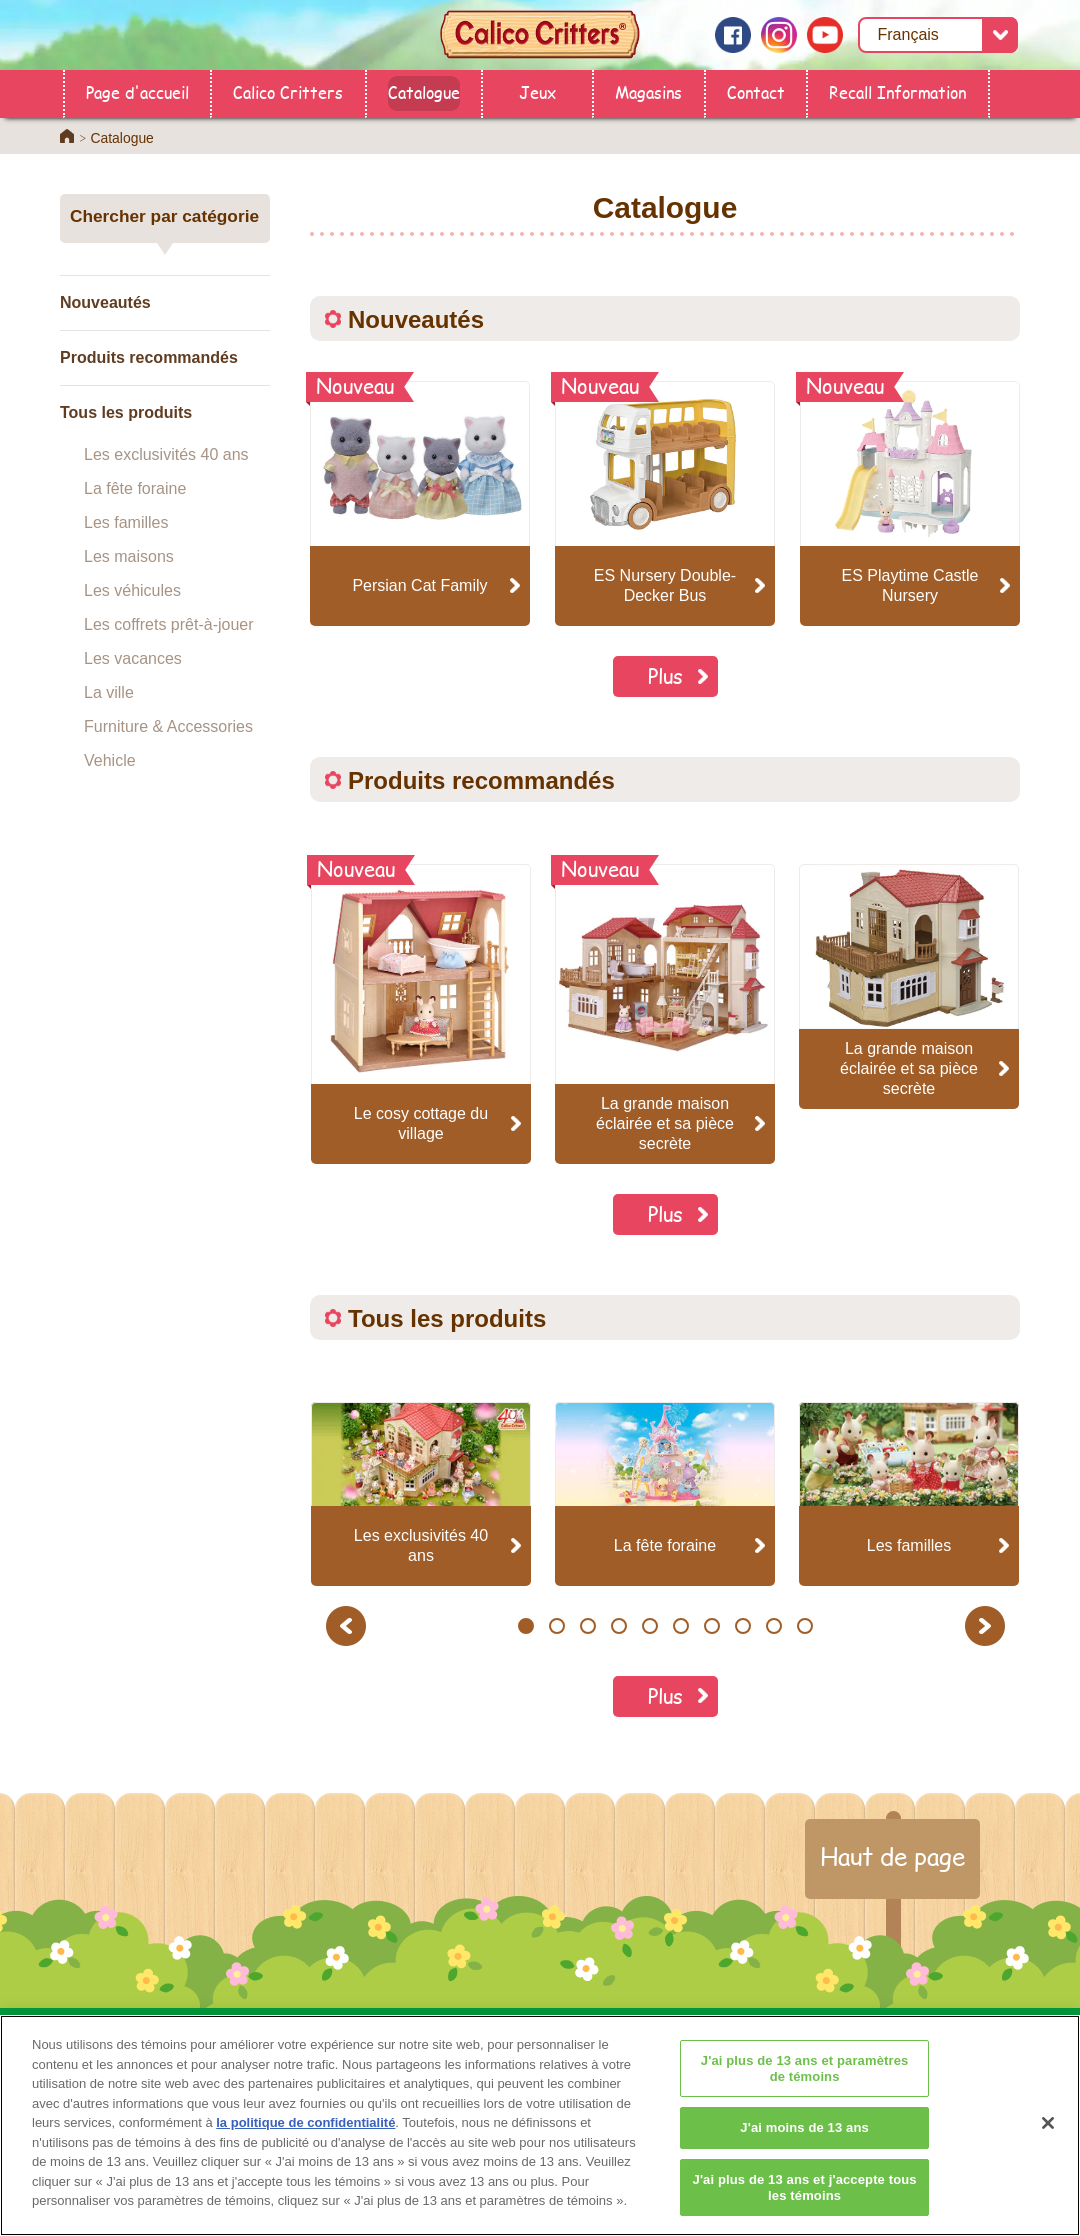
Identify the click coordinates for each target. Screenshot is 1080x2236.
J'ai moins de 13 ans (804, 2164)
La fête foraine (135, 488)
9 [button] (773, 1626)
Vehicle (110, 760)
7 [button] (711, 1626)
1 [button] (525, 1626)
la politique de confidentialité (305, 2159)
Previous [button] (349, 1625)
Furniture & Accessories (168, 726)
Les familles (126, 522)
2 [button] (556, 1626)
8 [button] (742, 1626)
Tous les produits (126, 412)
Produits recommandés (149, 357)
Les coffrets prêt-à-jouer (169, 624)
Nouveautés (105, 302)
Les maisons (129, 556)
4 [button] (618, 1626)
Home (67, 136)
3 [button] (587, 1626)
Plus (665, 675)
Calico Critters (288, 91)
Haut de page (892, 1856)
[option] (421, 1014)
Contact (756, 91)
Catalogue (424, 91)
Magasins (648, 91)
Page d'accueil (137, 91)
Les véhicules (132, 590)
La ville (109, 692)
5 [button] (649, 1626)
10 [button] (805, 1626)
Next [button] (987, 1625)
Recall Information (897, 91)
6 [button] (680, 1626)
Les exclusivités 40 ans (166, 454)
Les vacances (133, 658)
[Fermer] (1048, 2160)
